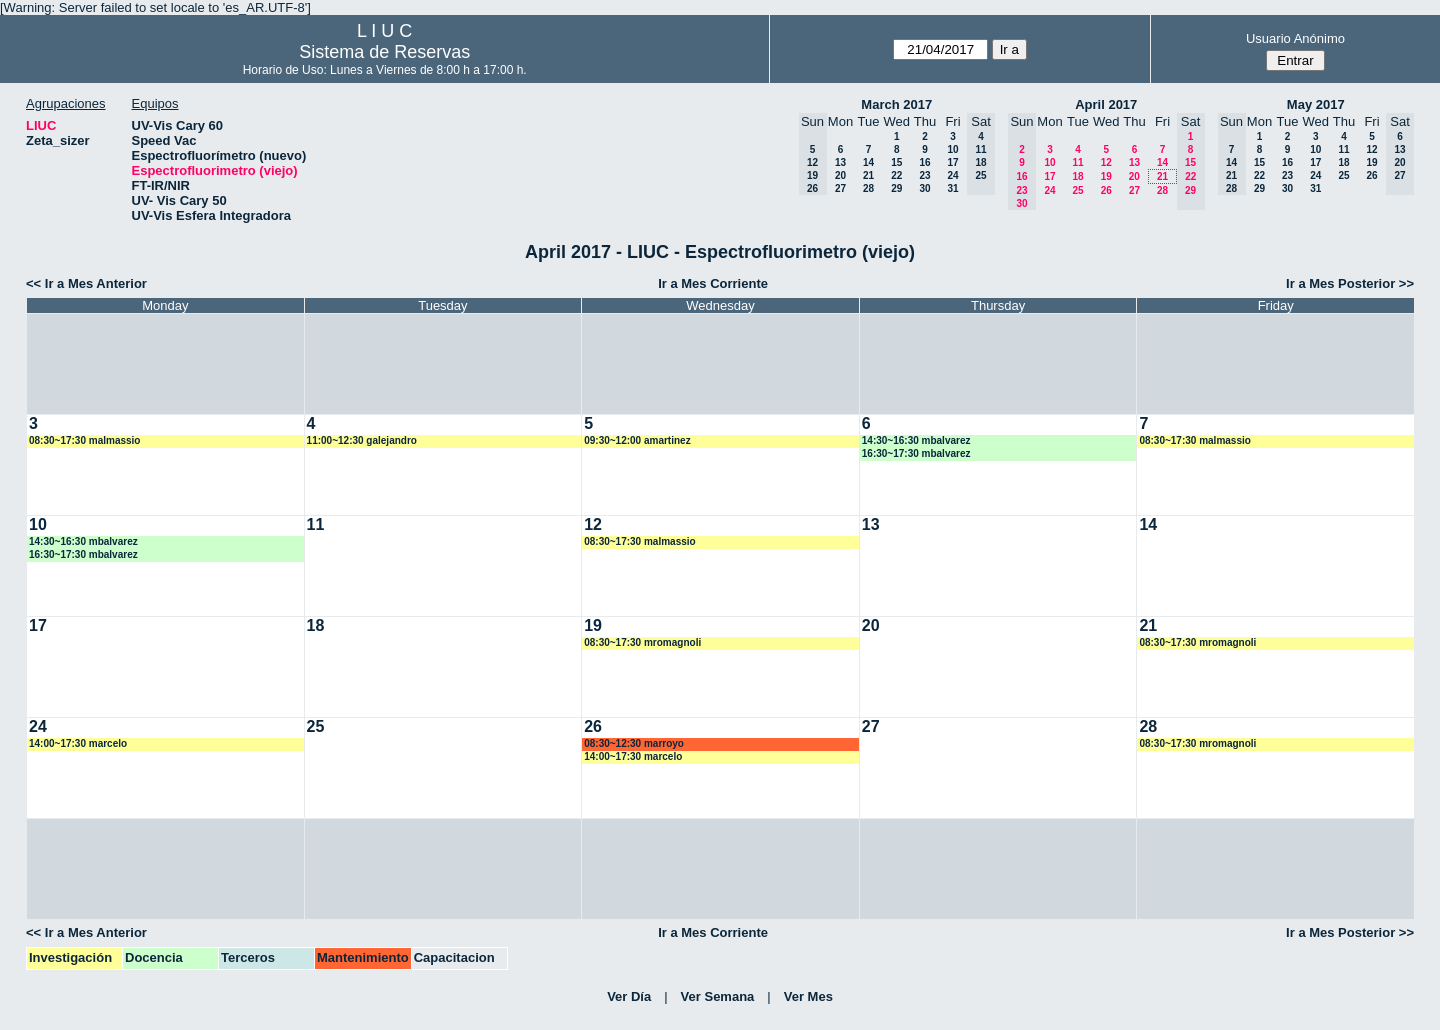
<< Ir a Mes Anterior (86, 283)
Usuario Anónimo (1295, 38)
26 (1106, 190)
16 (924, 162)
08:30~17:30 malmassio (84, 440)
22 (896, 175)
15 (896, 162)
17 (952, 162)
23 (924, 175)
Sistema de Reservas (384, 52)
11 (1077, 162)
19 (1106, 176)
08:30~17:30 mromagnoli (642, 642)
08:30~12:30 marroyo (634, 743)
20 (840, 175)
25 (1077, 190)
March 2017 (896, 104)
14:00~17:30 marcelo (78, 743)
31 (952, 188)
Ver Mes (808, 996)
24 (952, 175)
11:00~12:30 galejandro (362, 440)
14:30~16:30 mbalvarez (916, 440)
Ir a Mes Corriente (713, 283)
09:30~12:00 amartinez (637, 440)
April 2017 (1106, 104)
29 (896, 188)
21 (868, 175)
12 (1106, 162)
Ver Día (629, 996)
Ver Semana (718, 996)
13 (840, 162)
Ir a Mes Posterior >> (1350, 283)
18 (1077, 176)
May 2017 (1316, 104)
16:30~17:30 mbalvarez (916, 453)
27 (840, 188)
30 (924, 188)
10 (952, 149)
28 (868, 188)
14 (868, 162)
